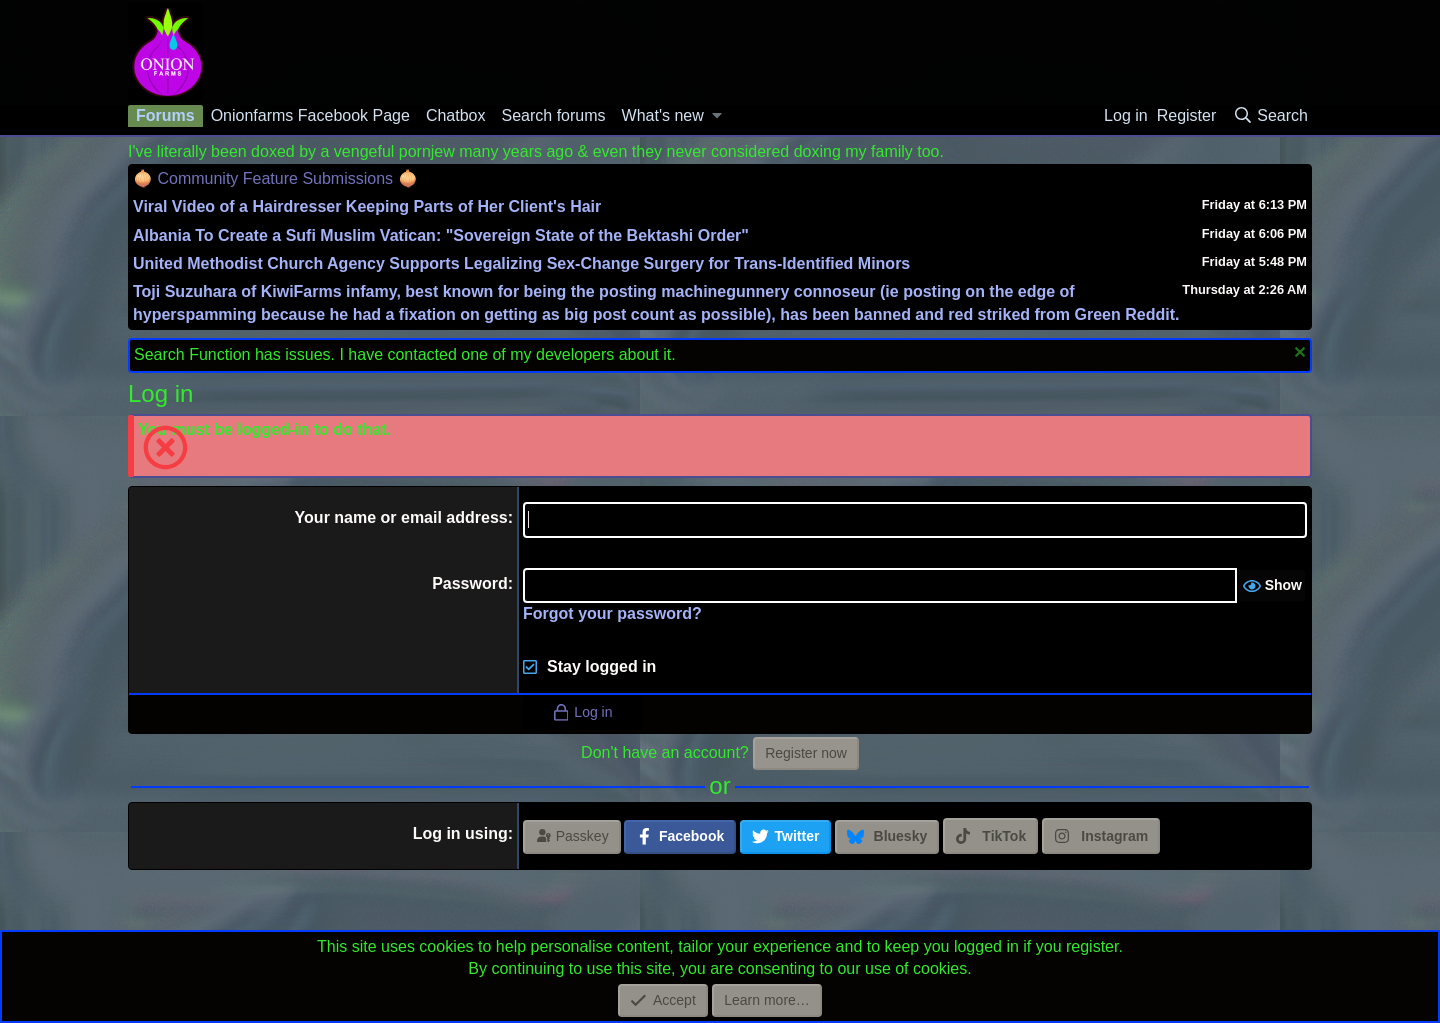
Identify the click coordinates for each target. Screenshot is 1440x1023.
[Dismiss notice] (1297, 354)
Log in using (460, 833)
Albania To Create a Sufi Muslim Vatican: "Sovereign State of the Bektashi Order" (441, 235)
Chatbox (456, 115)
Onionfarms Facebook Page (310, 115)
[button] (717, 116)
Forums (165, 115)
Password (470, 583)
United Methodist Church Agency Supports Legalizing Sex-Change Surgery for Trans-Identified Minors (521, 263)
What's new (663, 115)
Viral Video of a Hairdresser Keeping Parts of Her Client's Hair (367, 206)
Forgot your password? (612, 613)
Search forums (553, 115)
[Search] (1270, 116)
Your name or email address (401, 517)
